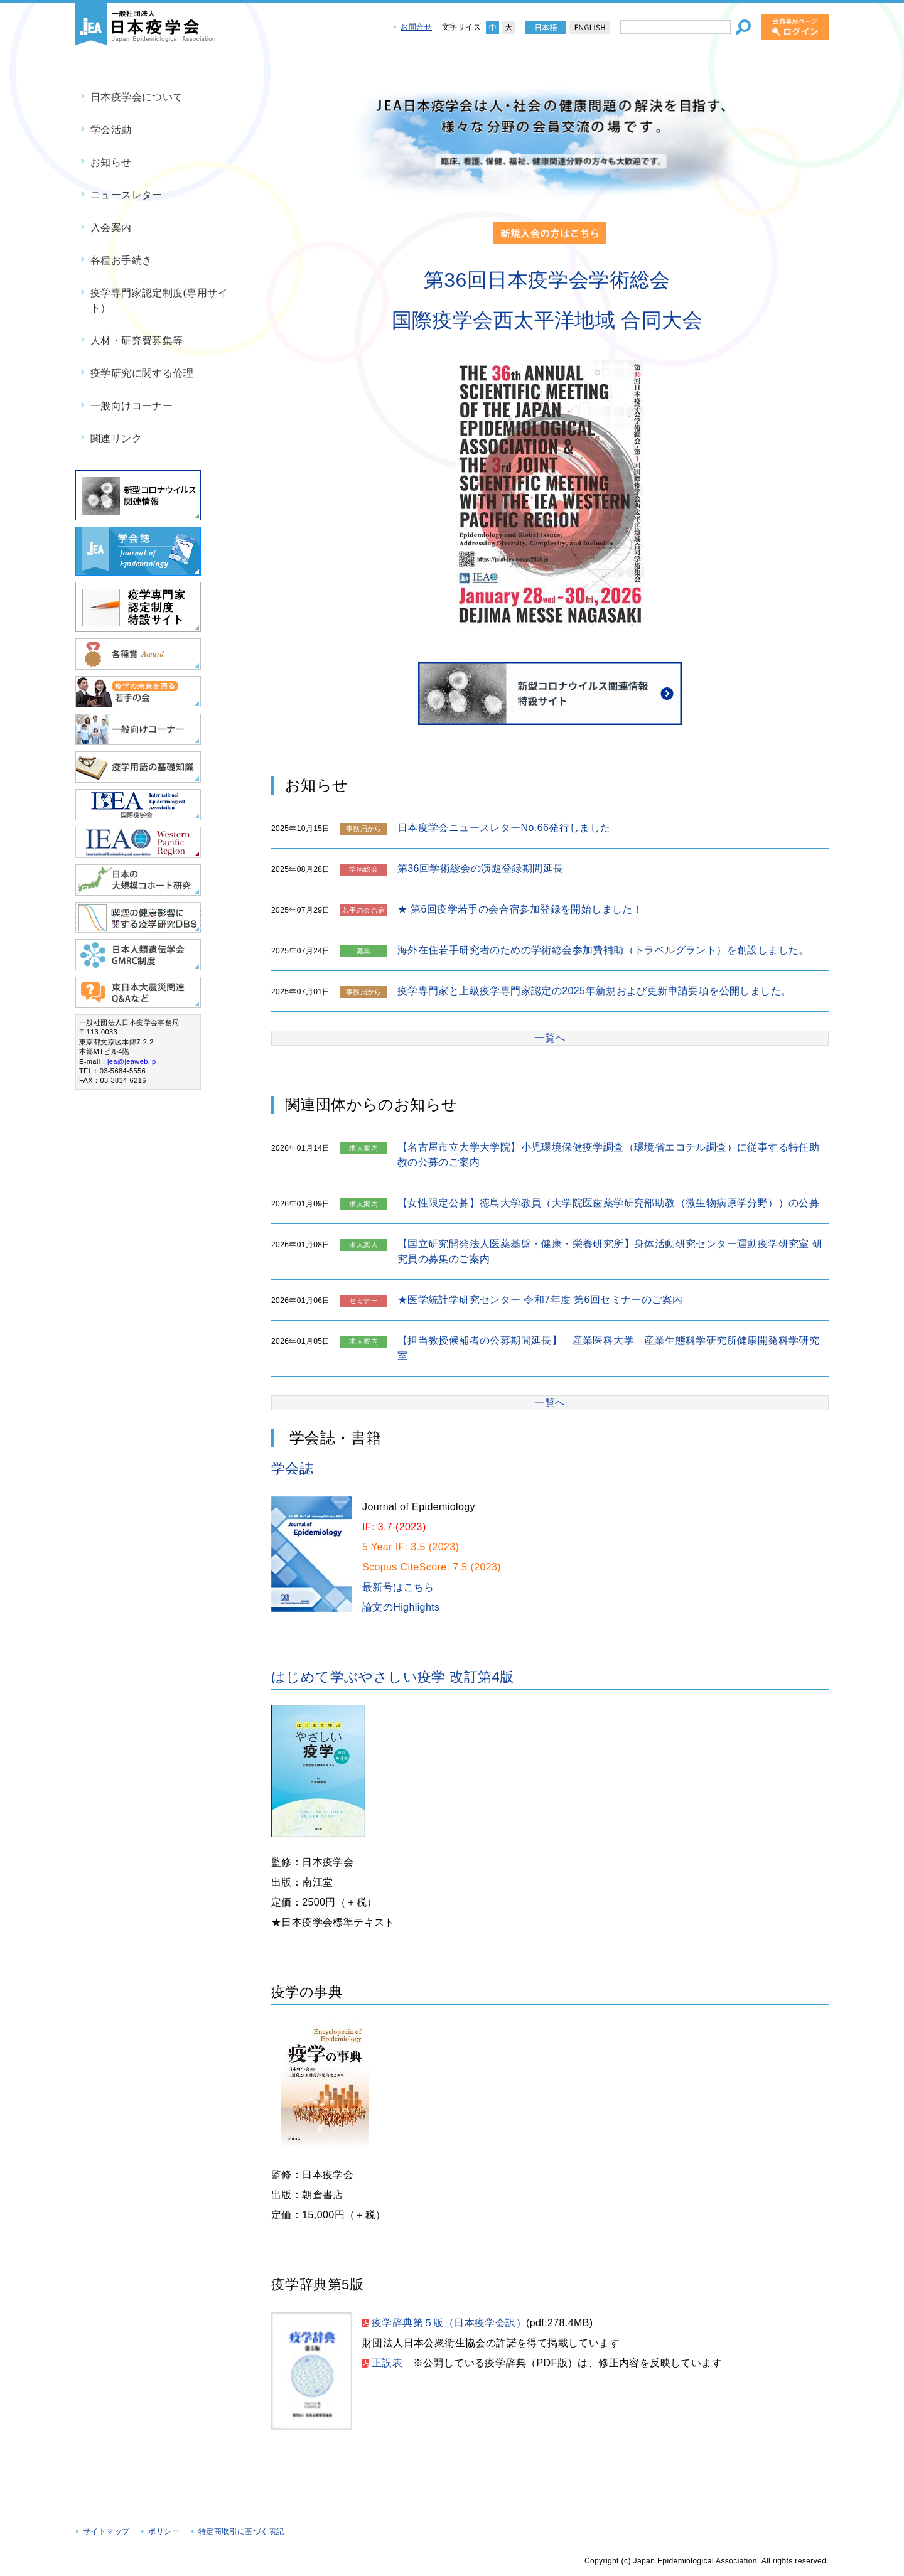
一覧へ (549, 1038)
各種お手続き (121, 260)
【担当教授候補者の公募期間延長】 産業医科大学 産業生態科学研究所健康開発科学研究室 (608, 1348)
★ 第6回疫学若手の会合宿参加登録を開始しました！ (520, 909)
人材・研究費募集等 (136, 340)
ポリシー (164, 2531)
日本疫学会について (136, 97)
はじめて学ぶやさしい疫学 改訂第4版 (392, 1677)
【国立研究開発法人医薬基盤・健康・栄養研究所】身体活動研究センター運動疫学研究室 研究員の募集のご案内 (609, 1251)
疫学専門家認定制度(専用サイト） (159, 300)
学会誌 (292, 1468)
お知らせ (111, 162)
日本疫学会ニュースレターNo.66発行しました (504, 827)
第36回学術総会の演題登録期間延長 (480, 868)
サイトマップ (106, 2531)
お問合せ (416, 27)
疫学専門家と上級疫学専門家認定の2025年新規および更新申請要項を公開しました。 (594, 990)
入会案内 (111, 227)
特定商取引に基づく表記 (241, 2531)
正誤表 (387, 2363)
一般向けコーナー (131, 405)
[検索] (743, 27)
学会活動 (111, 129)
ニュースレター (126, 195)
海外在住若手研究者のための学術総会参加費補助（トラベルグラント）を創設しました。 (603, 950)
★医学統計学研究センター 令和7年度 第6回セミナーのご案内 (540, 1299)
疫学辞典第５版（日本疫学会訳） (449, 2322)
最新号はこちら (398, 1587)
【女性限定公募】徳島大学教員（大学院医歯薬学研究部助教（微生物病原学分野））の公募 (608, 1203)
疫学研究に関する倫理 (141, 373)
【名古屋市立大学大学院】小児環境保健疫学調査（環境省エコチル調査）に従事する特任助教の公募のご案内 (608, 1154)
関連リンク (116, 438)
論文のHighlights (400, 1607)
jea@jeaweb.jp (131, 1061)
